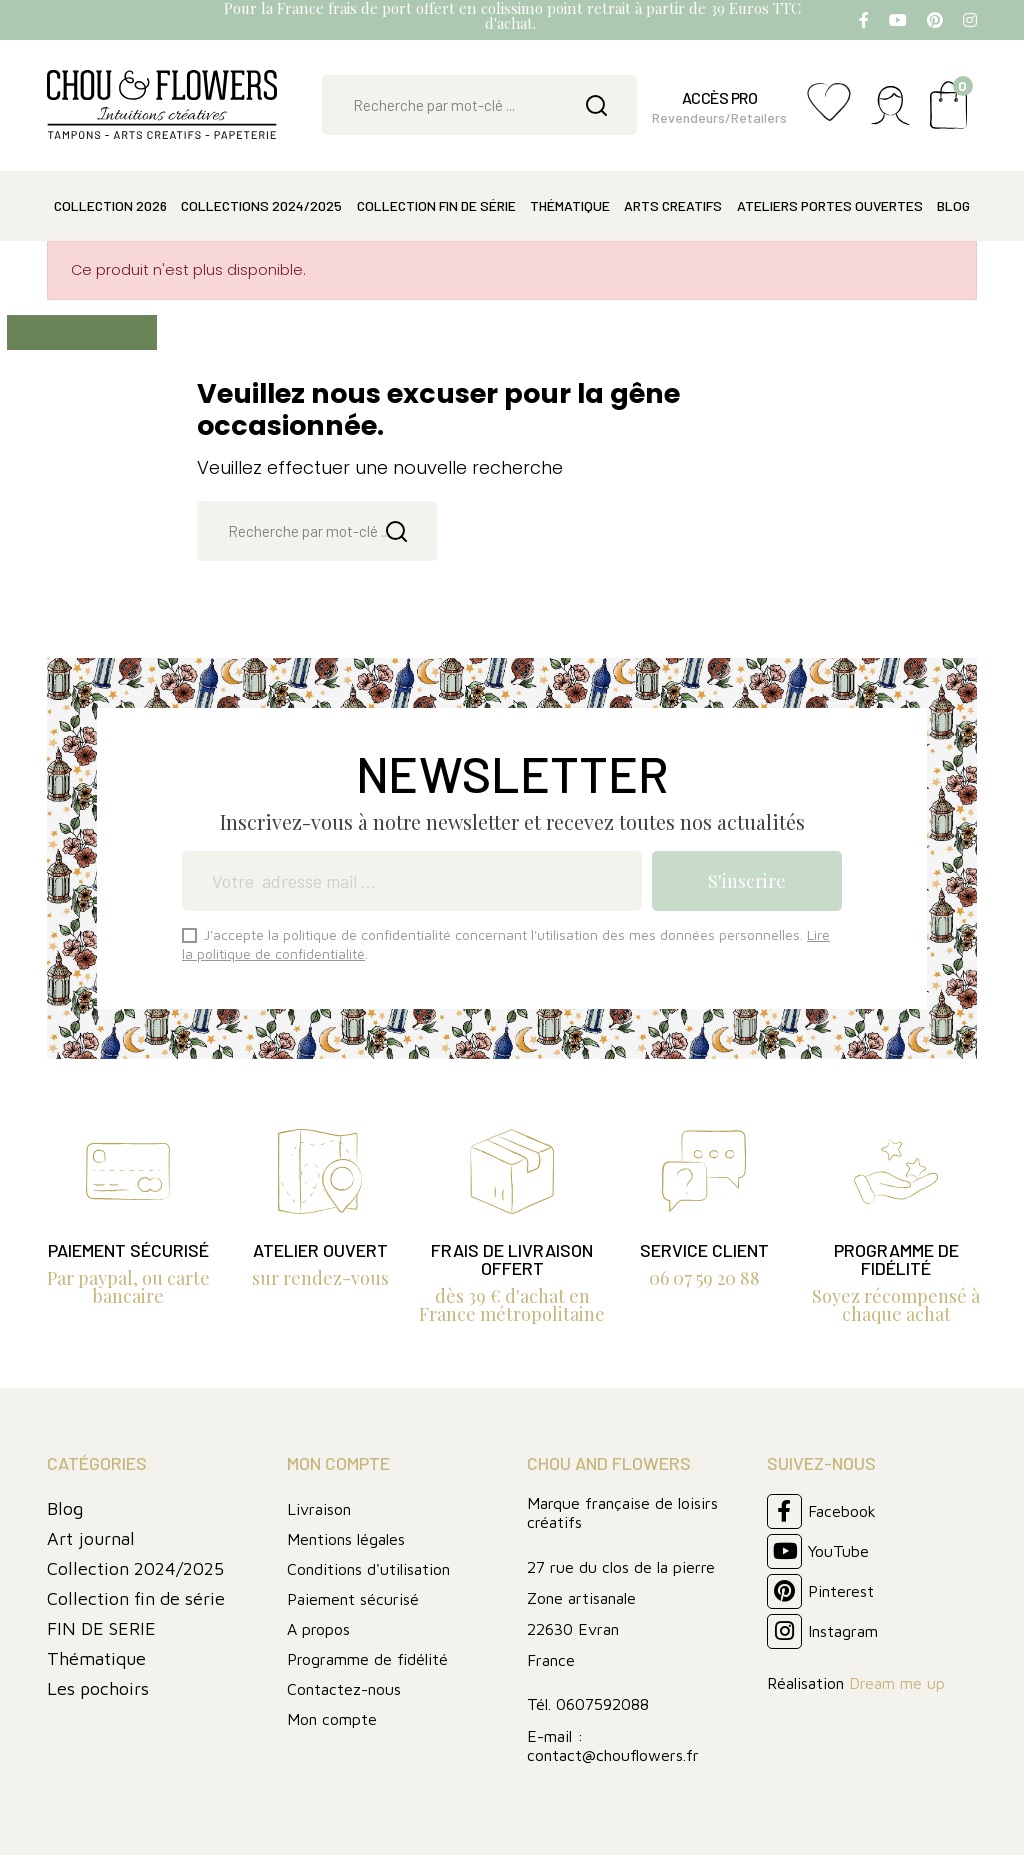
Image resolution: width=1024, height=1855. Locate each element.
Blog (65, 1508)
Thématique (96, 1658)
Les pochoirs (98, 1688)
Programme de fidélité (367, 1659)
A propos (318, 1629)
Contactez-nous (344, 1689)
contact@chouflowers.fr (613, 1755)
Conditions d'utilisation (368, 1569)
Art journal (91, 1538)
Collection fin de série (136, 1598)
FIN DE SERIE (101, 1628)
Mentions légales (346, 1539)
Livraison (319, 1509)
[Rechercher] (479, 105)
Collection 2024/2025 (135, 1568)
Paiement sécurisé (353, 1599)
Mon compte (332, 1719)
